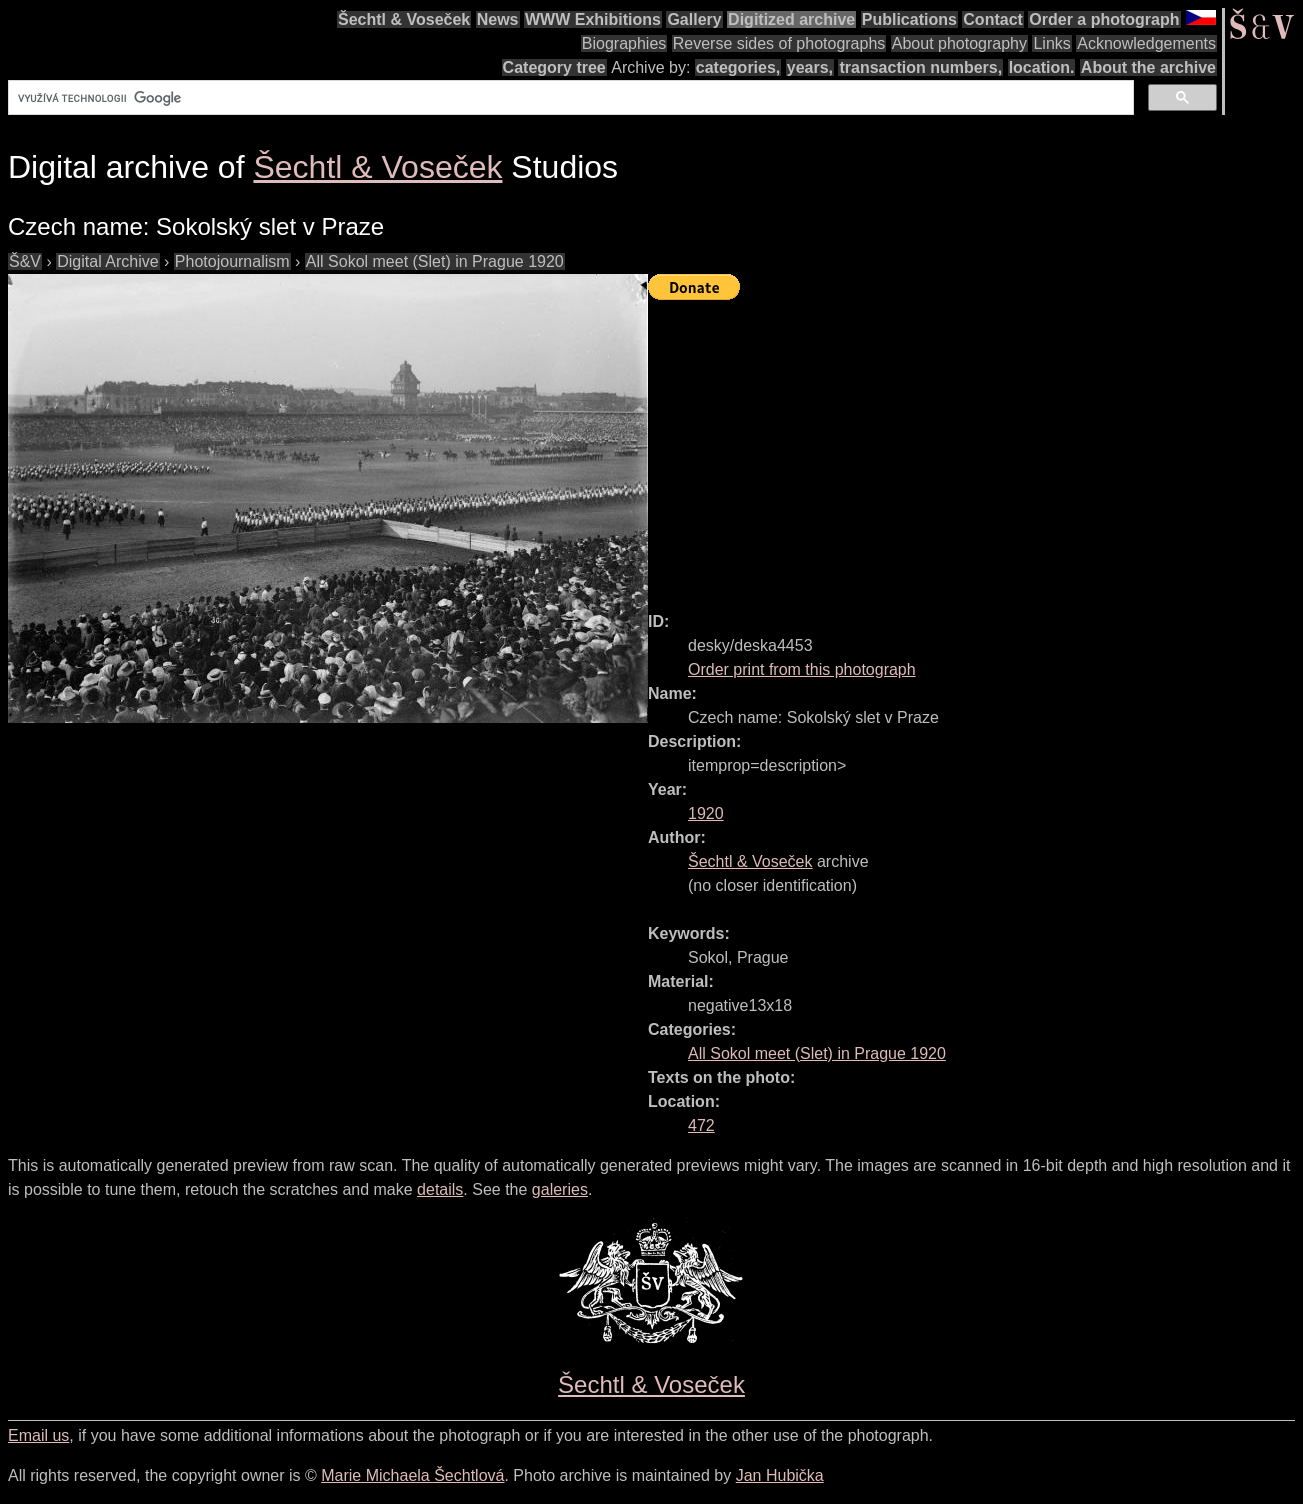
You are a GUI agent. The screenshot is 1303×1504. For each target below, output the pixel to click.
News (498, 19)
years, (810, 67)
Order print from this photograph (802, 669)
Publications (909, 19)
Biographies (624, 43)
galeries (560, 1189)
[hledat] (569, 98)
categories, (738, 67)
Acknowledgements (1146, 43)
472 (701, 1125)
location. (1042, 67)
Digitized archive (791, 19)
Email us (38, 1435)
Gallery (694, 19)
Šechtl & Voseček (404, 19)
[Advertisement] (975, 447)
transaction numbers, (920, 67)
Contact (993, 19)
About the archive (1148, 67)
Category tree (554, 67)
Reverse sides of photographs (779, 43)
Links (1051, 43)
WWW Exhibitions (593, 19)
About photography (959, 43)
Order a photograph (1104, 19)
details (440, 1189)
